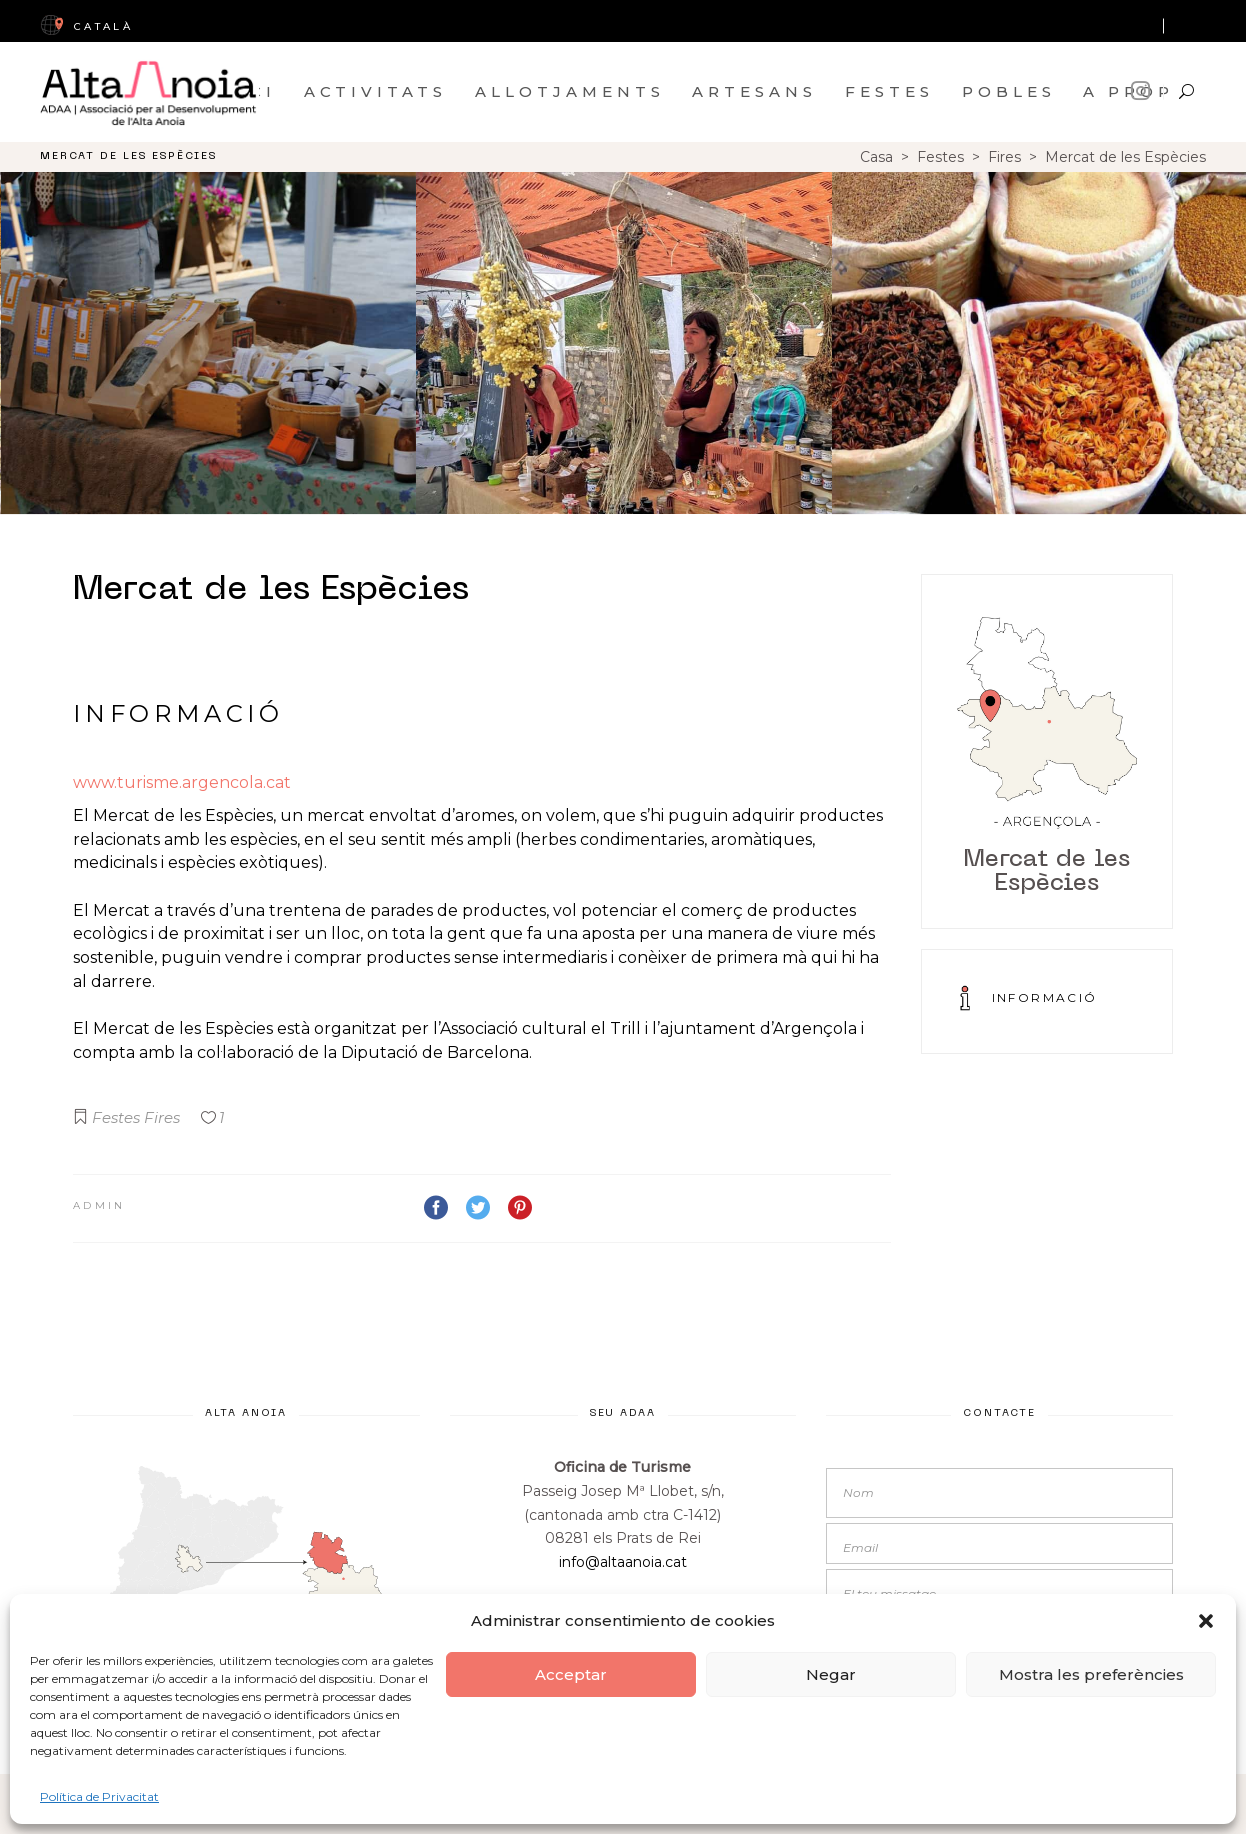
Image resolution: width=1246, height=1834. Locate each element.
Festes (940, 157)
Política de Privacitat (99, 1796)
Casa (876, 157)
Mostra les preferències (1091, 1674)
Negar (831, 1674)
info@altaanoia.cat (623, 1562)
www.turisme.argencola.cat (182, 782)
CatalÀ (86, 26)
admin (99, 1205)
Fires (1004, 157)
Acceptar (571, 1674)
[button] (1206, 1621)
